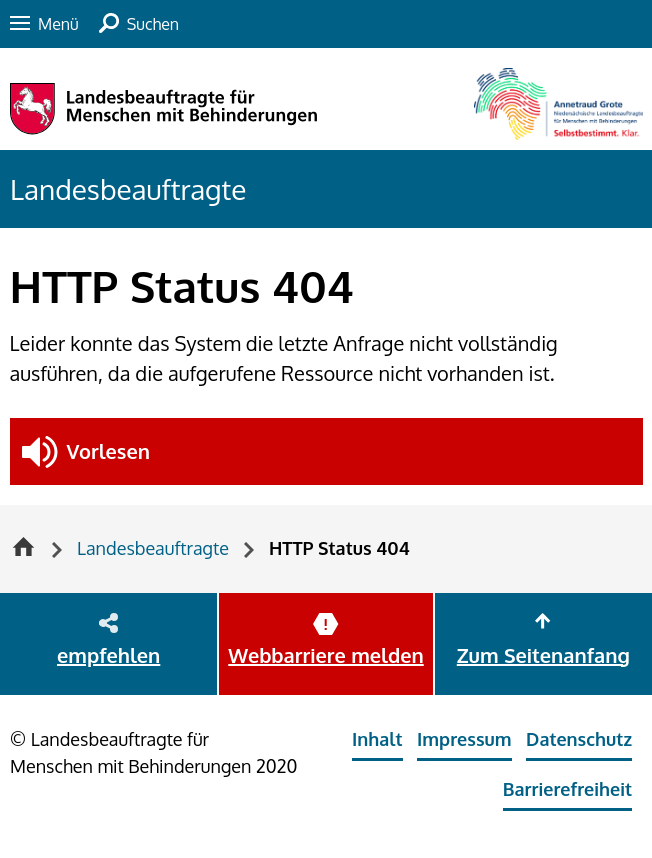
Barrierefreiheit (567, 789)
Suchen (153, 24)
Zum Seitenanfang (543, 655)
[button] (326, 451)
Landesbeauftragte (128, 189)
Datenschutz (579, 739)
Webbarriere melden (325, 655)
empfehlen (108, 655)
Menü (58, 24)
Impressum (464, 739)
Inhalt (377, 739)
